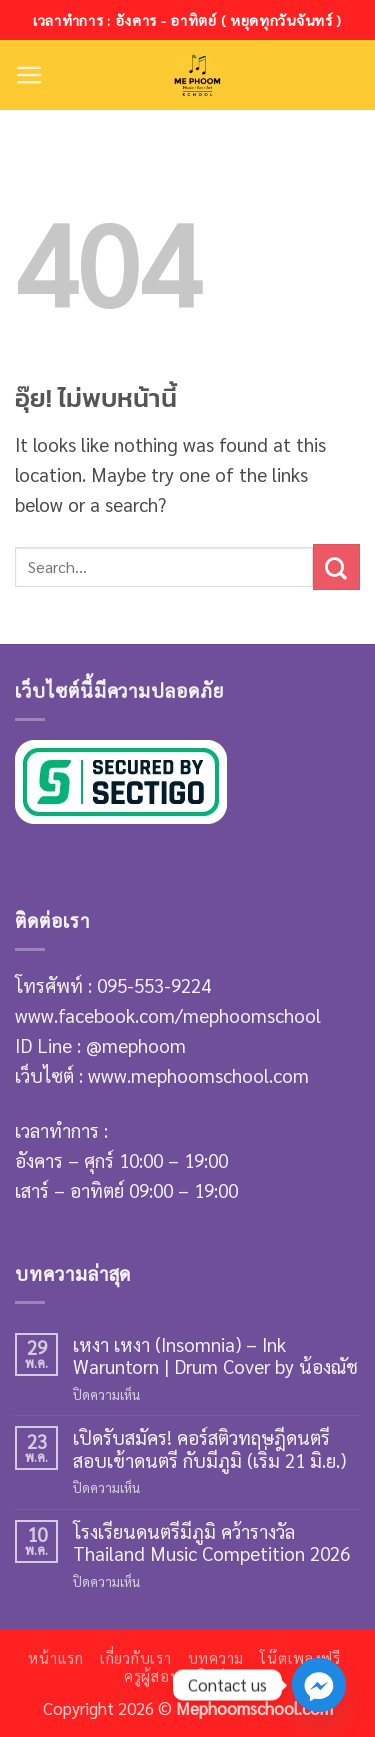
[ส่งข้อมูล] (336, 567)
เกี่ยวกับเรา (136, 1658)
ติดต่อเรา (227, 1676)
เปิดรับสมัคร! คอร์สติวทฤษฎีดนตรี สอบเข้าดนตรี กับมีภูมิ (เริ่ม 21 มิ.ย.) (209, 1448)
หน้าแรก (55, 1658)
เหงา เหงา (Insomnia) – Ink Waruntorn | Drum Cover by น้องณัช (215, 1355)
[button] (29, 75)
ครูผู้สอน (152, 1676)
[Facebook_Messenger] (319, 1685)
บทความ (216, 1658)
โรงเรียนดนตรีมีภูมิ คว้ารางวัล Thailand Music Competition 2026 (211, 1542)
